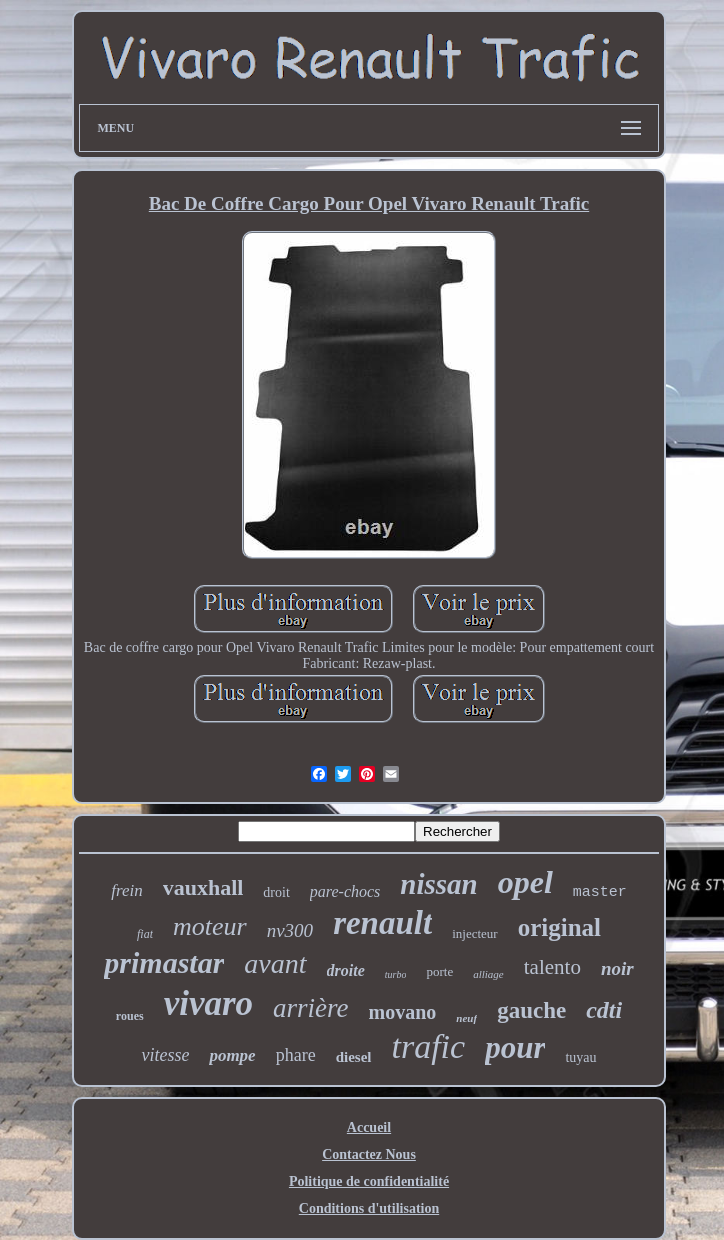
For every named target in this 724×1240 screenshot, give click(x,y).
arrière (311, 1008)
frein (126, 890)
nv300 (290, 930)
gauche (531, 1010)
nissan (438, 884)
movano (403, 1012)
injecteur (474, 933)
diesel (354, 1057)
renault (382, 923)
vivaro (208, 1003)
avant (275, 963)
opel (525, 882)
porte (439, 971)
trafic (429, 1046)
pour (515, 1047)
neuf (466, 1018)
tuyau (580, 1057)
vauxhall (203, 887)
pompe (232, 1055)
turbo (396, 974)
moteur (210, 926)
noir (617, 968)
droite (346, 970)
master (600, 892)
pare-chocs (345, 891)
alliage (488, 974)
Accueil (369, 1127)
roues (130, 1016)
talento (552, 967)
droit (276, 892)
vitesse (165, 1055)
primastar (164, 962)
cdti (604, 1010)
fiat (145, 934)
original (559, 927)
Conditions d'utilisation (369, 1208)
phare (296, 1055)
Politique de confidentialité (369, 1181)
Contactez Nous (369, 1154)
